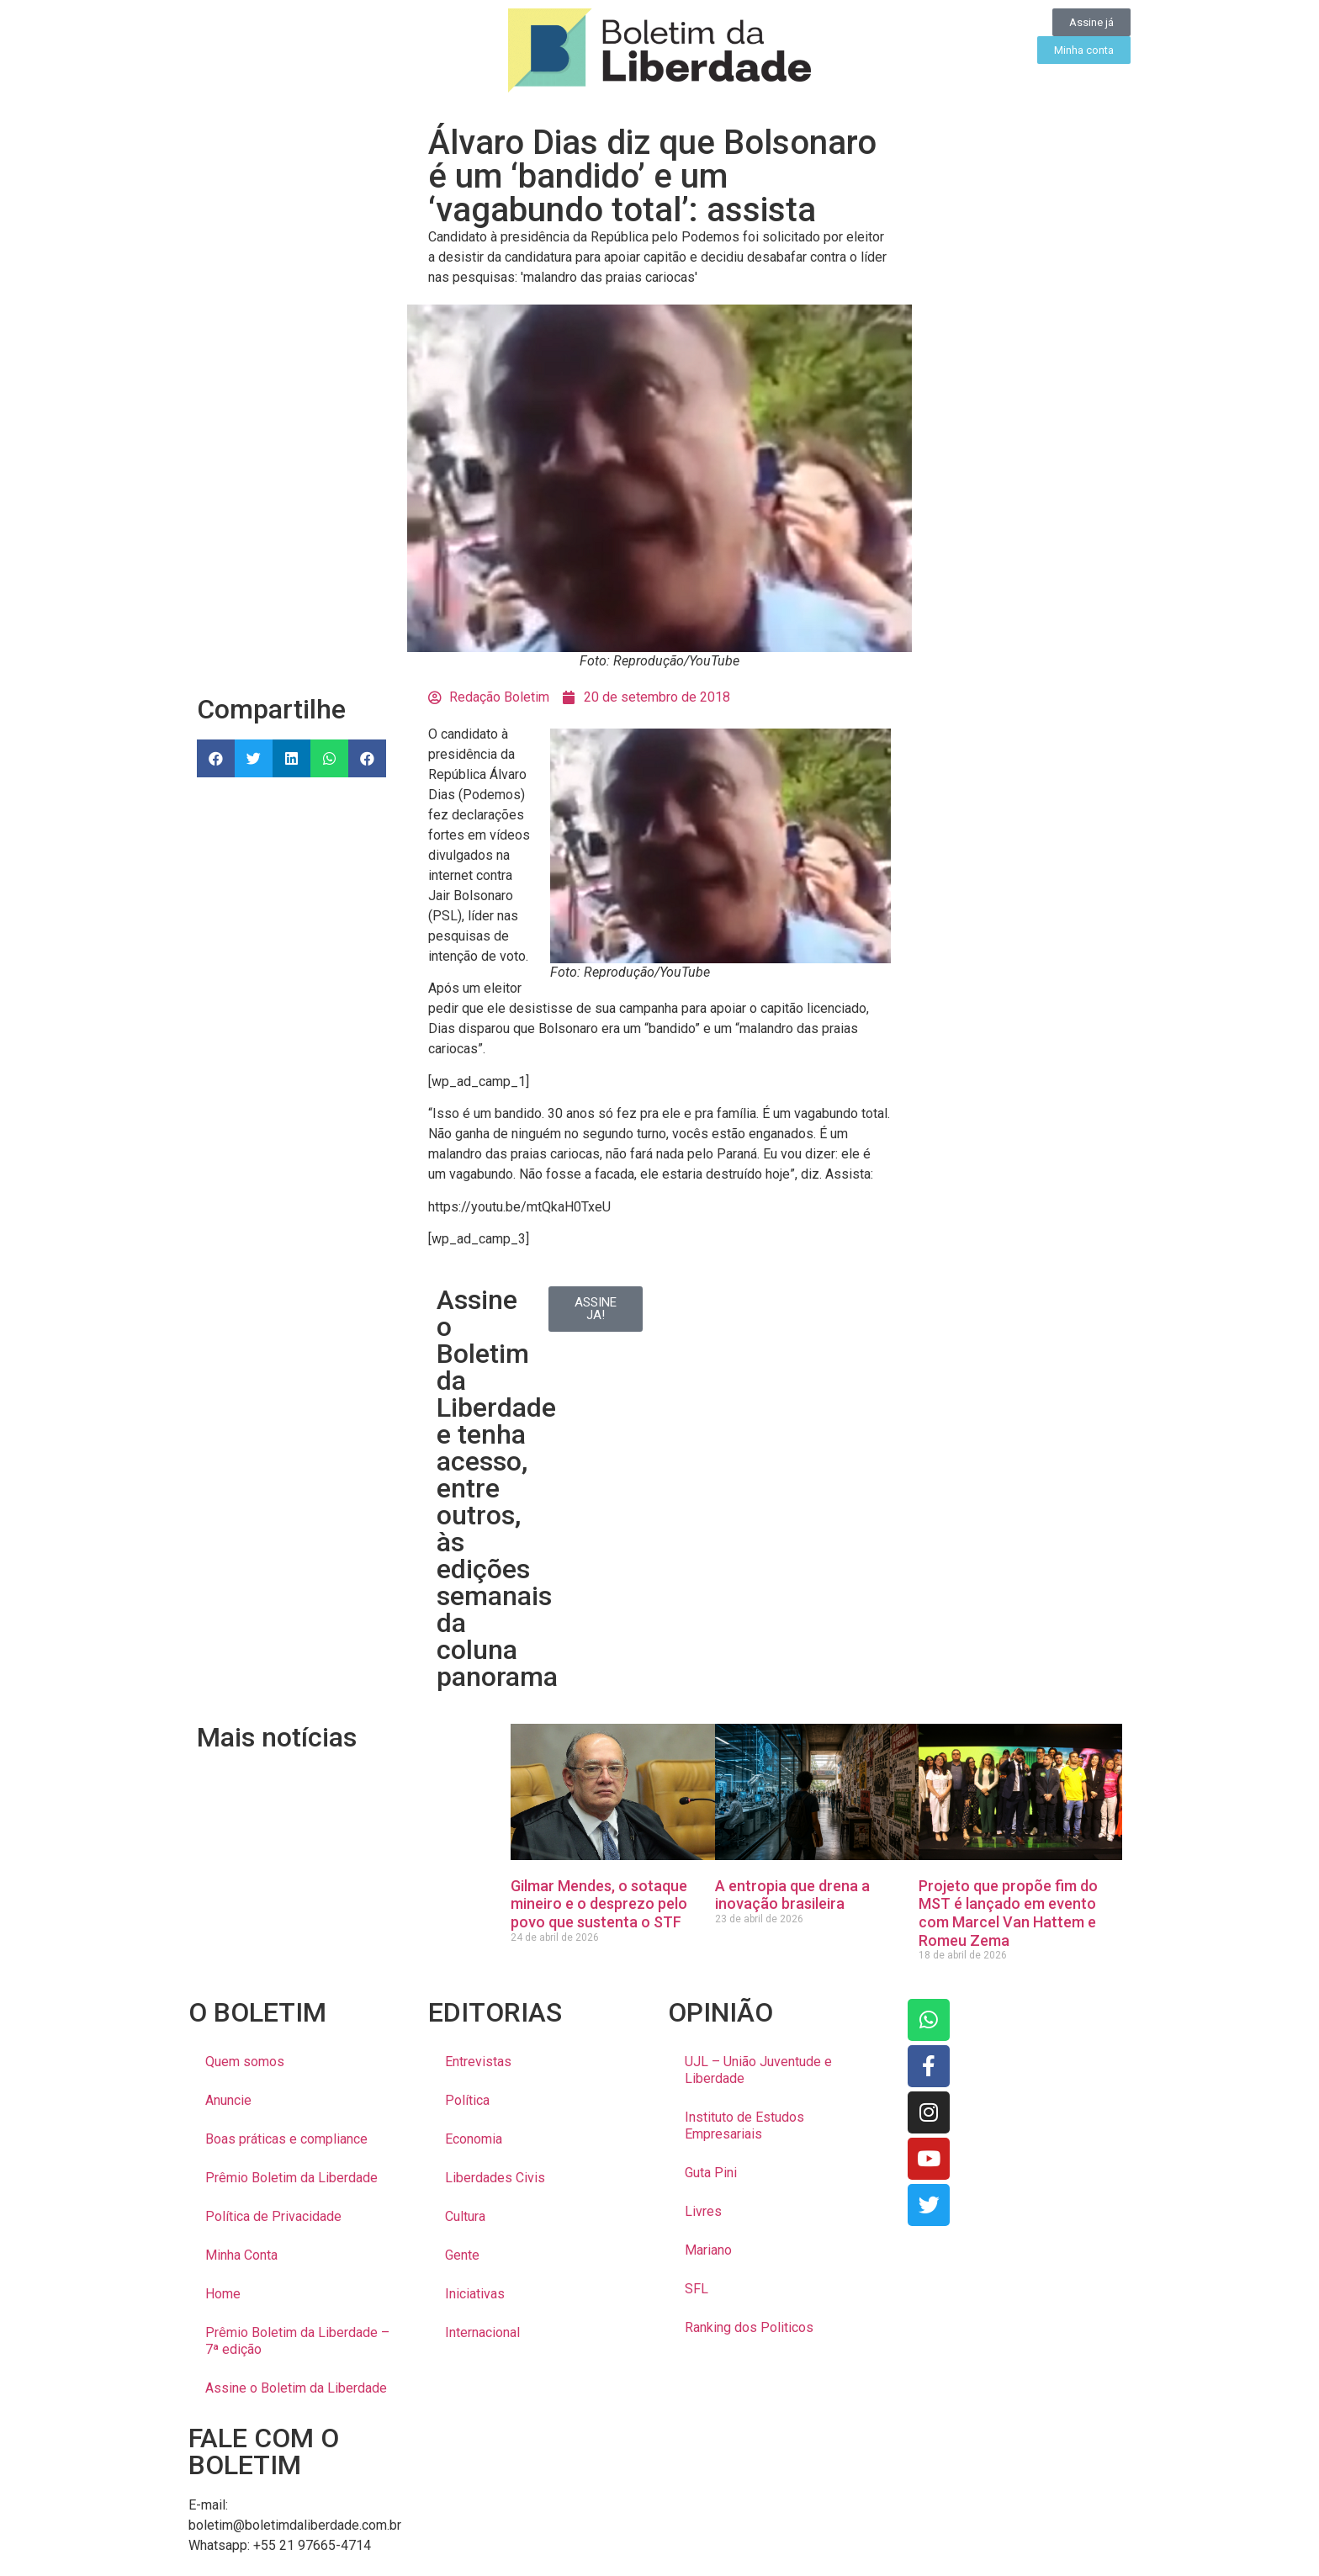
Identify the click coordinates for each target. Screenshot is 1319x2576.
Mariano (708, 2250)
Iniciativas (475, 2294)
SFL (696, 2289)
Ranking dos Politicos (749, 2327)
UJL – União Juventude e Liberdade (758, 2070)
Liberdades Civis (495, 2178)
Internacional (482, 2332)
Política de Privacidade (273, 2216)
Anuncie (228, 2100)
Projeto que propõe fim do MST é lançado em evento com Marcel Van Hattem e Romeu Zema (1008, 1913)
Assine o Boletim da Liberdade (296, 2388)
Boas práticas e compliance (286, 2139)
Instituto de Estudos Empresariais (744, 2125)
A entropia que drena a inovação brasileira (792, 1895)
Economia (473, 2139)
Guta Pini (711, 2173)
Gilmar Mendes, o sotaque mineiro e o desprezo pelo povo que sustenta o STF (599, 1904)
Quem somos (244, 2062)
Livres (703, 2211)
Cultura (465, 2216)
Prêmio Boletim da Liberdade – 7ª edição (297, 2340)
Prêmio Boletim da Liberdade (291, 2178)
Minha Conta (241, 2255)
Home (223, 2294)
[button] (216, 758)
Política (467, 2100)
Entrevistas (478, 2062)
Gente (462, 2255)
